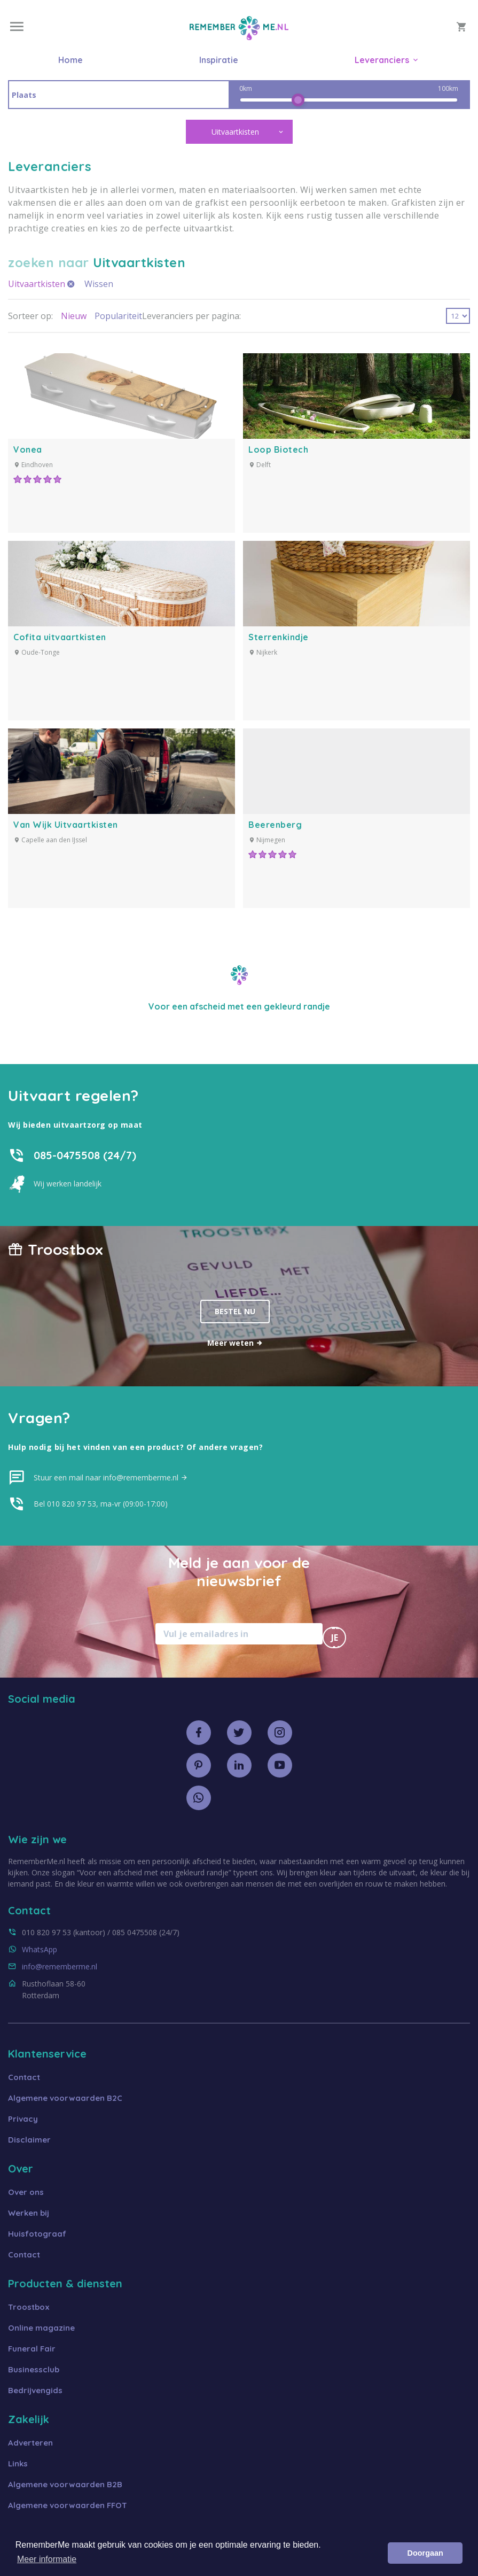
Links (18, 2463)
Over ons (26, 2192)
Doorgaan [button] (425, 2553)
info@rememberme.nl (59, 1966)
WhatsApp (39, 1949)
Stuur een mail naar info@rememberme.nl (111, 1477)
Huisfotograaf (37, 2234)
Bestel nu (235, 1311)
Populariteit (118, 316)
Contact (24, 2077)
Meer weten (235, 1343)
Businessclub (33, 2369)
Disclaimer (29, 2140)
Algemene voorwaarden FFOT (67, 2505)
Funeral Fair (32, 2349)
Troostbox (29, 2307)
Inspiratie (218, 60)
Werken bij (28, 2213)
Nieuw (74, 316)
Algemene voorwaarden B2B (65, 2484)
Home (70, 60)
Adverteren (30, 2443)
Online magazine (41, 2328)
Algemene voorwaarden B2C (65, 2098)
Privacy (23, 2119)
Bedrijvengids (35, 2390)
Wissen (98, 284)
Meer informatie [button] (46, 2559)
